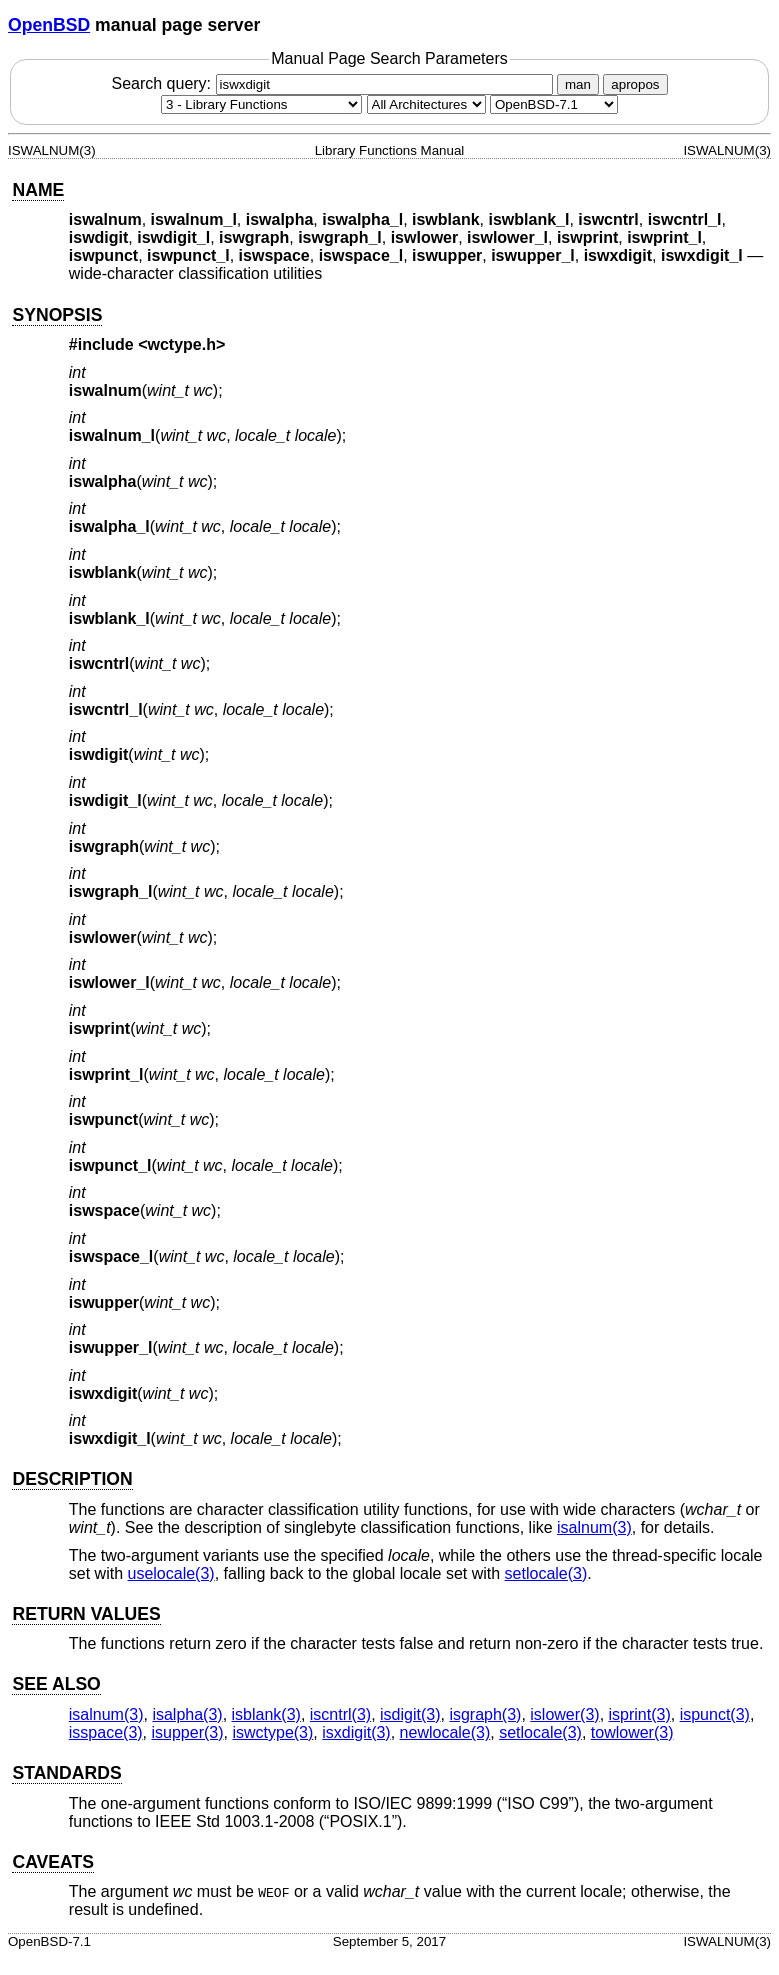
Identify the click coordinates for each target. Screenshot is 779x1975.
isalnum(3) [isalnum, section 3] (594, 1527)
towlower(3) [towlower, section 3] (632, 1732)
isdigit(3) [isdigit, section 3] (410, 1714)
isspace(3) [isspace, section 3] (106, 1732)
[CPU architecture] (426, 104)
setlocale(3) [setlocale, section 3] (546, 1573)
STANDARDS (66, 1773)
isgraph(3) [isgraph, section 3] (485, 1714)
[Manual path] (554, 104)
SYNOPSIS (57, 315)
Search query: (334, 83)
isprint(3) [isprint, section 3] (640, 1714)
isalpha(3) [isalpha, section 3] (187, 1714)
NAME (38, 190)
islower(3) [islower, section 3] (564, 1714)
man (578, 84)
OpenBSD (49, 25)
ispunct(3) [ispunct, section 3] (715, 1714)
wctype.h (182, 344)
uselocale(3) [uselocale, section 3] (170, 1573)
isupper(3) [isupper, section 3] (188, 1732)
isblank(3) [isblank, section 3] (266, 1714)
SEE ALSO (56, 1684)
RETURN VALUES (86, 1614)
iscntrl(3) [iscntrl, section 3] (340, 1714)
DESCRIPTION (72, 1479)
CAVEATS (52, 1862)
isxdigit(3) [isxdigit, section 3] (356, 1732)
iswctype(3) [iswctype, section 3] (272, 1732)
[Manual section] (261, 104)
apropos (635, 84)
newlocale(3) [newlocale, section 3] (445, 1732)
